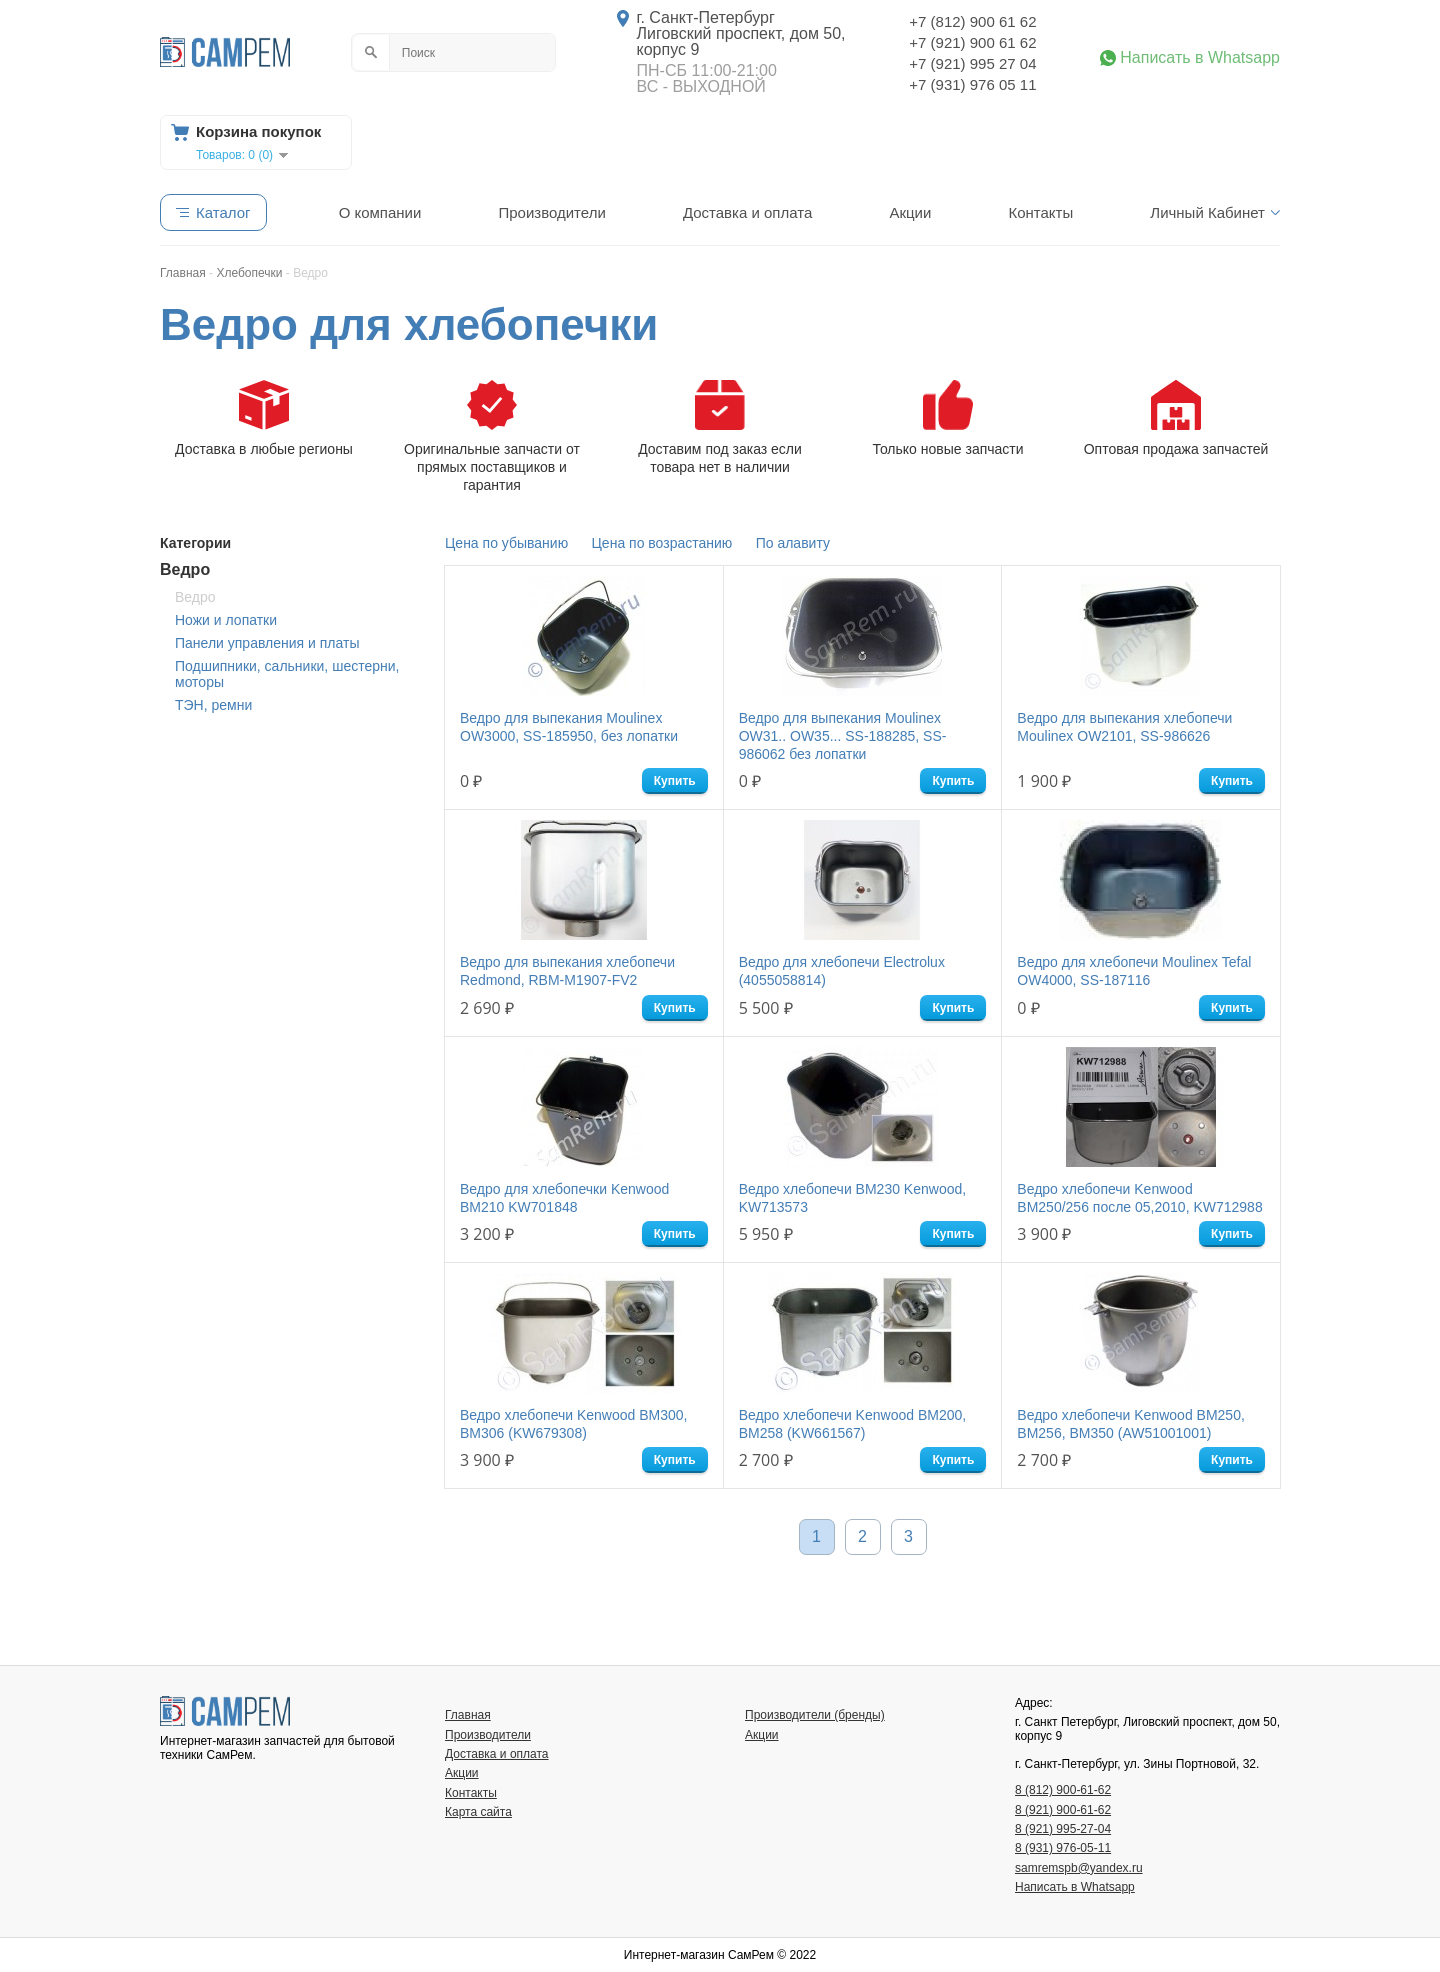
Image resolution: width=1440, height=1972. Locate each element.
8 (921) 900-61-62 (1063, 1810)
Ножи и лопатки (226, 620)
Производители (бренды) (815, 1715)
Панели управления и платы (267, 643)
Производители (551, 212)
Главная (468, 1715)
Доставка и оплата (747, 212)
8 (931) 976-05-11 (1063, 1848)
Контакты (1040, 212)
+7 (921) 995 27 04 (972, 63)
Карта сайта (478, 1812)
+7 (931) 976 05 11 (972, 84)
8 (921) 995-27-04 (1063, 1829)
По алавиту (793, 543)
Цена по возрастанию (662, 543)
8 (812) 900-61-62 (1063, 1790)
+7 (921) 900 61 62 (972, 42)
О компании (380, 212)
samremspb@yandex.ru (1079, 1868)
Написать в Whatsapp (1200, 58)
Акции (910, 212)
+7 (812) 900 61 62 (972, 21)
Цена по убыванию (506, 543)
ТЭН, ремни (213, 705)
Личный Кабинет (1207, 212)
